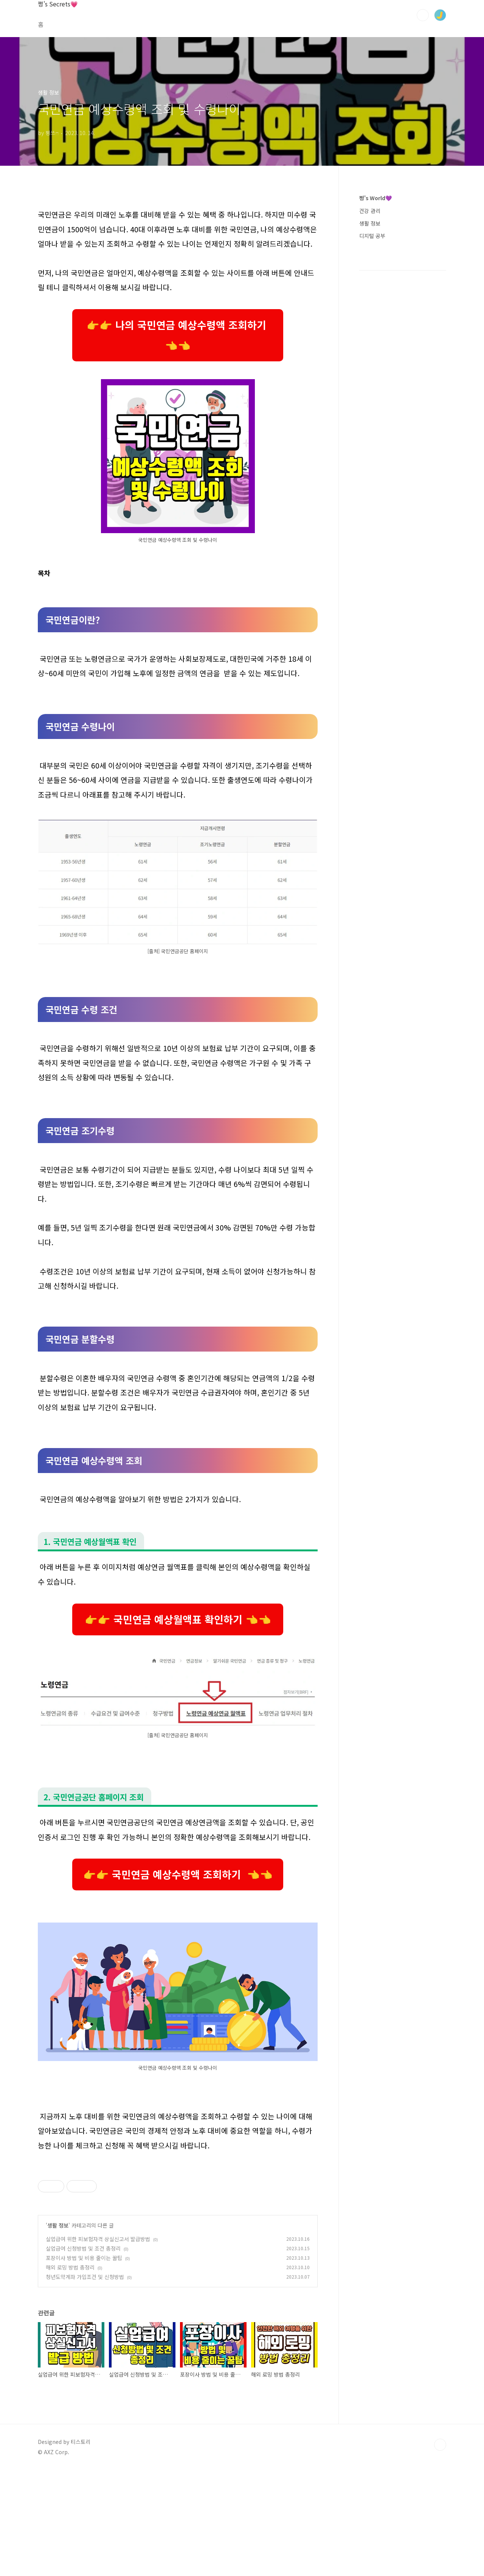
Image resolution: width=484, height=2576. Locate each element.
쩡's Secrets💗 (58, 4)
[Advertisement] (178, 2213)
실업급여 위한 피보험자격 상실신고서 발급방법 (98, 2345)
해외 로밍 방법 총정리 (70, 2373)
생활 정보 (57, 2331)
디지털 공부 (372, 236)
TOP (440, 2551)
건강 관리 (369, 211)
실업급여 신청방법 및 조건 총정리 (83, 2354)
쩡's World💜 (375, 198)
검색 (422, 15)
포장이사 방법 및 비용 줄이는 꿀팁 (84, 2364)
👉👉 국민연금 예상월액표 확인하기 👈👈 (178, 1619)
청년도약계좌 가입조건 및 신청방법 (85, 2382)
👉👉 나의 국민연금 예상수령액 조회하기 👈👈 (178, 335)
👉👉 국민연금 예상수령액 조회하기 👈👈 (178, 1874)
